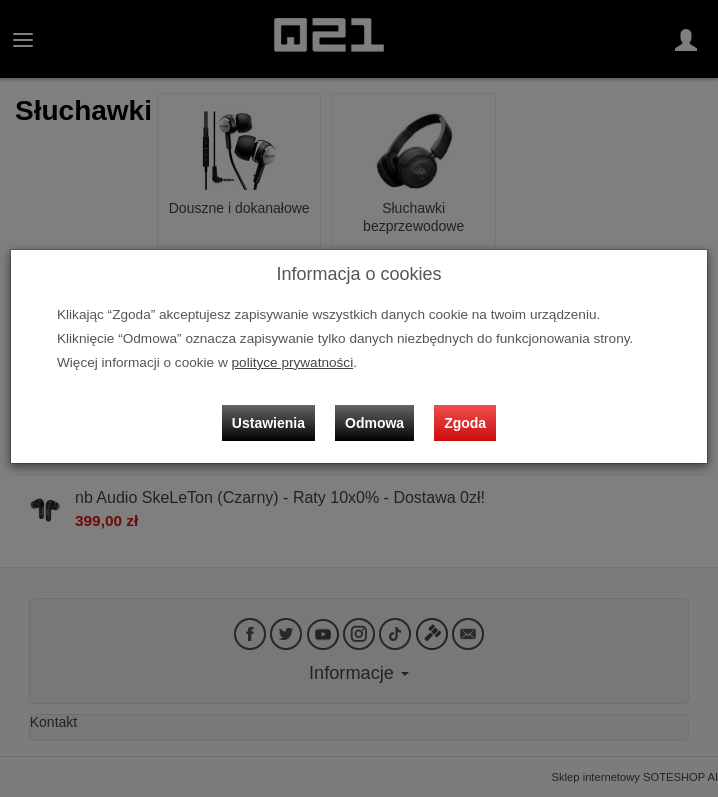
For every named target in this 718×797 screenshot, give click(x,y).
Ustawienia (268, 423)
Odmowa (374, 423)
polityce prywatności (293, 362)
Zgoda (465, 423)
